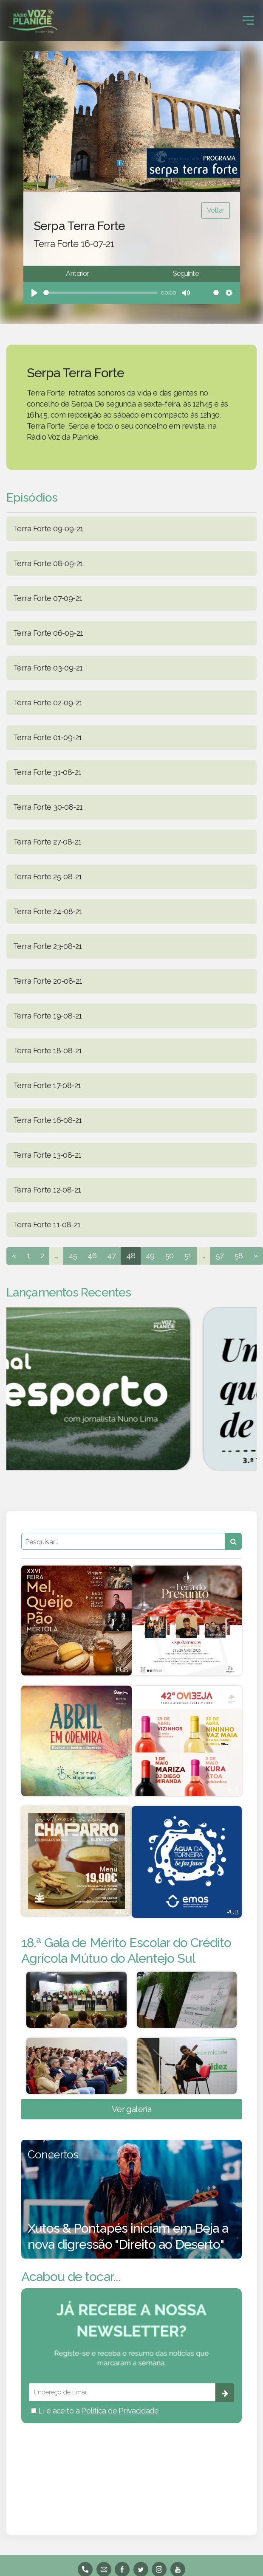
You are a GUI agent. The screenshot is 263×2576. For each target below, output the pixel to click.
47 (111, 1255)
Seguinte (185, 273)
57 (220, 1255)
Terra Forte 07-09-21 (47, 598)
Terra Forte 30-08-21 (47, 807)
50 (169, 1255)
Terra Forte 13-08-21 (47, 1155)
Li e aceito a (94, 2410)
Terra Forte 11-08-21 (46, 1224)
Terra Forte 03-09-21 (47, 667)
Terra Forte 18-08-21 (47, 1050)
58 (239, 1255)
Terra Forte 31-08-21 (47, 772)
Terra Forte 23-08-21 (47, 946)
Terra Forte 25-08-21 (47, 876)
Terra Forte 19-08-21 (47, 1015)
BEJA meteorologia (131, 2468)
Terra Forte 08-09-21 (48, 563)
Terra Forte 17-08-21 (47, 1085)
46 (92, 1255)
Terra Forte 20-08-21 (47, 981)
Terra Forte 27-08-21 (47, 841)
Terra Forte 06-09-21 (48, 633)
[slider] (100, 293)
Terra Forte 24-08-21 (47, 911)
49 (150, 1255)
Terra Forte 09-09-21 (48, 528)
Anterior (77, 273)
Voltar (215, 210)
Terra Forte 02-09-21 (47, 702)
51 (188, 1255)
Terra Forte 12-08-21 (47, 1189)
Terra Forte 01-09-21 (47, 737)
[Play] (34, 293)
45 (73, 1255)
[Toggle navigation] (248, 20)
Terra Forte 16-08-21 (47, 1120)
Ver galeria (132, 2109)
